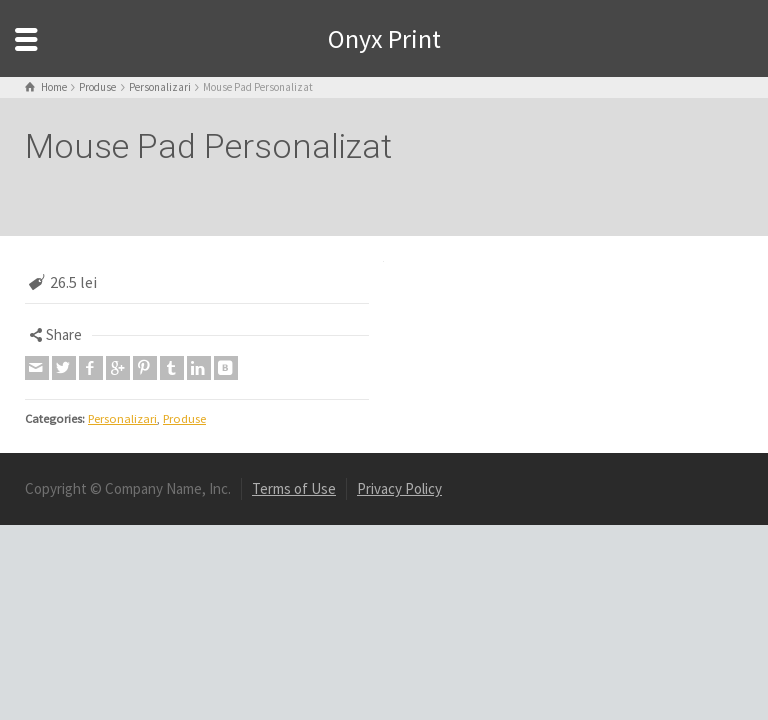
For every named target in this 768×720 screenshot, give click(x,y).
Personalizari (122, 418)
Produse (184, 418)
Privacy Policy (399, 488)
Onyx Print (384, 38)
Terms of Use (294, 488)
